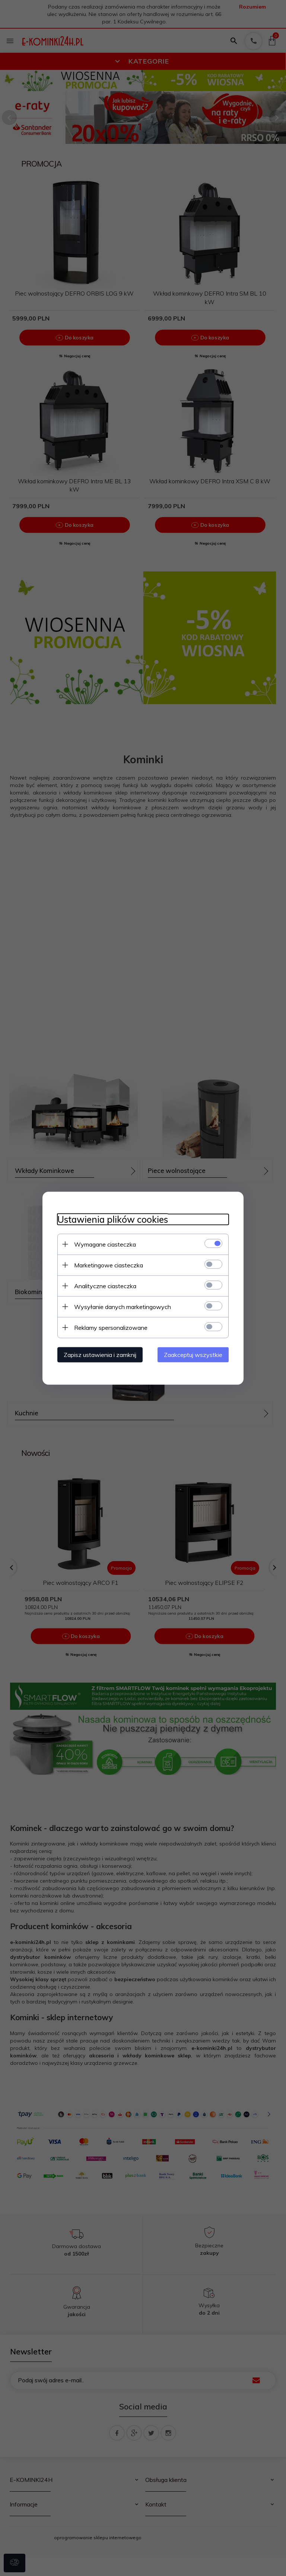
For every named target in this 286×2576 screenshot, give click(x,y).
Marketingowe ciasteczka (108, 1264)
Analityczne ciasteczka (105, 1285)
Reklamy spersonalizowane (110, 1327)
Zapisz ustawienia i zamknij (100, 1354)
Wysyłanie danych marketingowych (122, 1306)
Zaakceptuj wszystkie (193, 1354)
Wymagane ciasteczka (105, 1244)
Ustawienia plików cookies (112, 1219)
